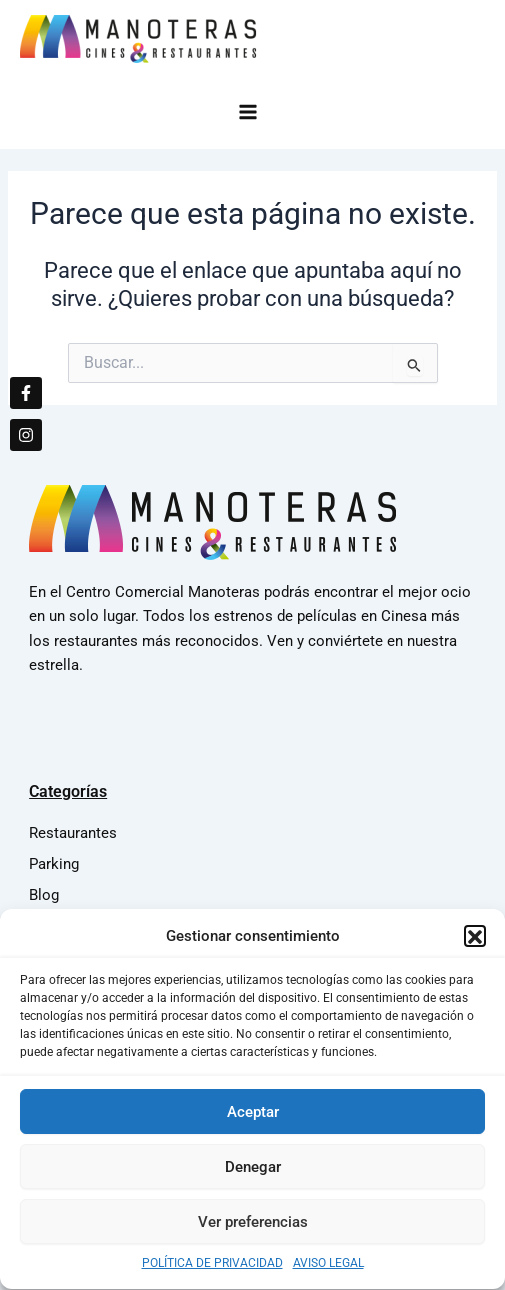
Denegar (253, 1176)
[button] (475, 945)
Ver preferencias (253, 1231)
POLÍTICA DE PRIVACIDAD (212, 1273)
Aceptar (253, 1121)
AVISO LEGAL (328, 1273)
